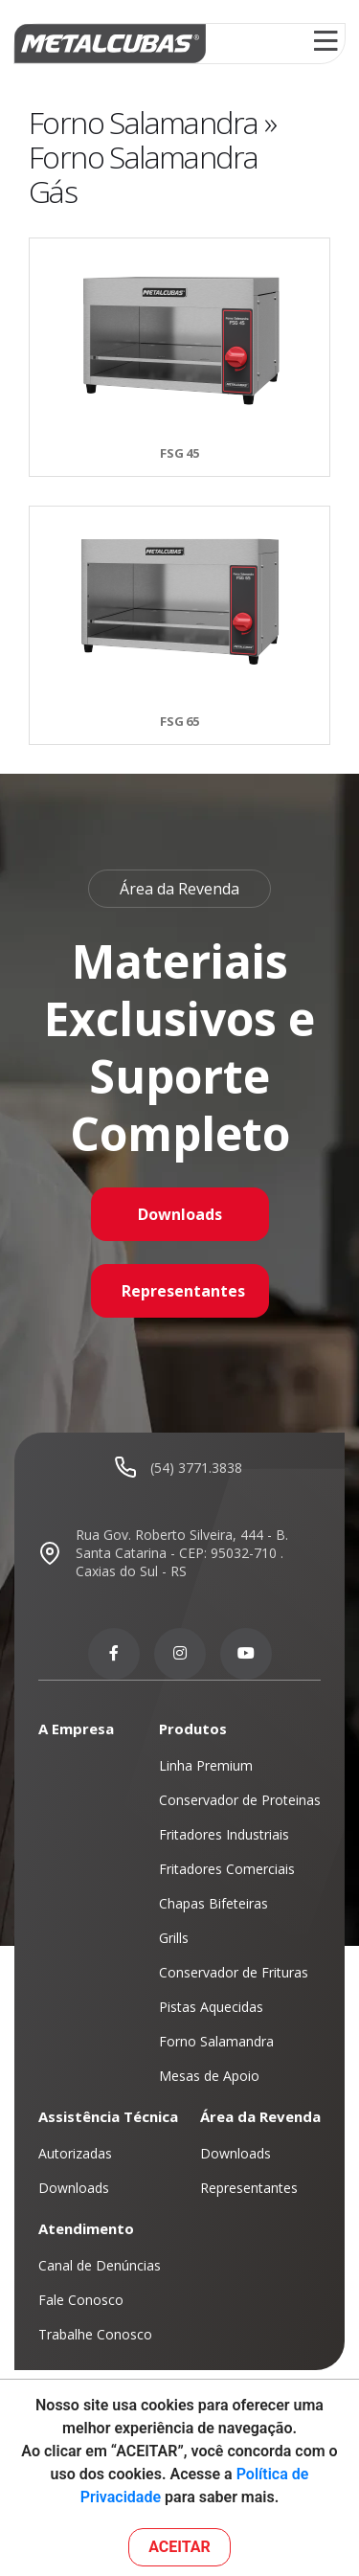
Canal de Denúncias (99, 2265)
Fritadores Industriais (224, 1834)
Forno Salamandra (216, 2041)
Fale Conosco (80, 2300)
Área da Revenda (260, 2116)
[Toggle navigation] (325, 43)
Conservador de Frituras (233, 1972)
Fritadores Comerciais (227, 1869)
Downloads (180, 1214)
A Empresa (76, 1728)
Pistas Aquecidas (211, 2007)
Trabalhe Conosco (95, 2334)
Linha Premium (206, 1765)
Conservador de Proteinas (240, 1800)
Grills (174, 1938)
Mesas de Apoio (209, 2076)
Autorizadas (75, 2153)
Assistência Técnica (108, 2116)
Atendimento (86, 2228)
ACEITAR (179, 2547)
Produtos (193, 1728)
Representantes (183, 1290)
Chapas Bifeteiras (213, 1903)
